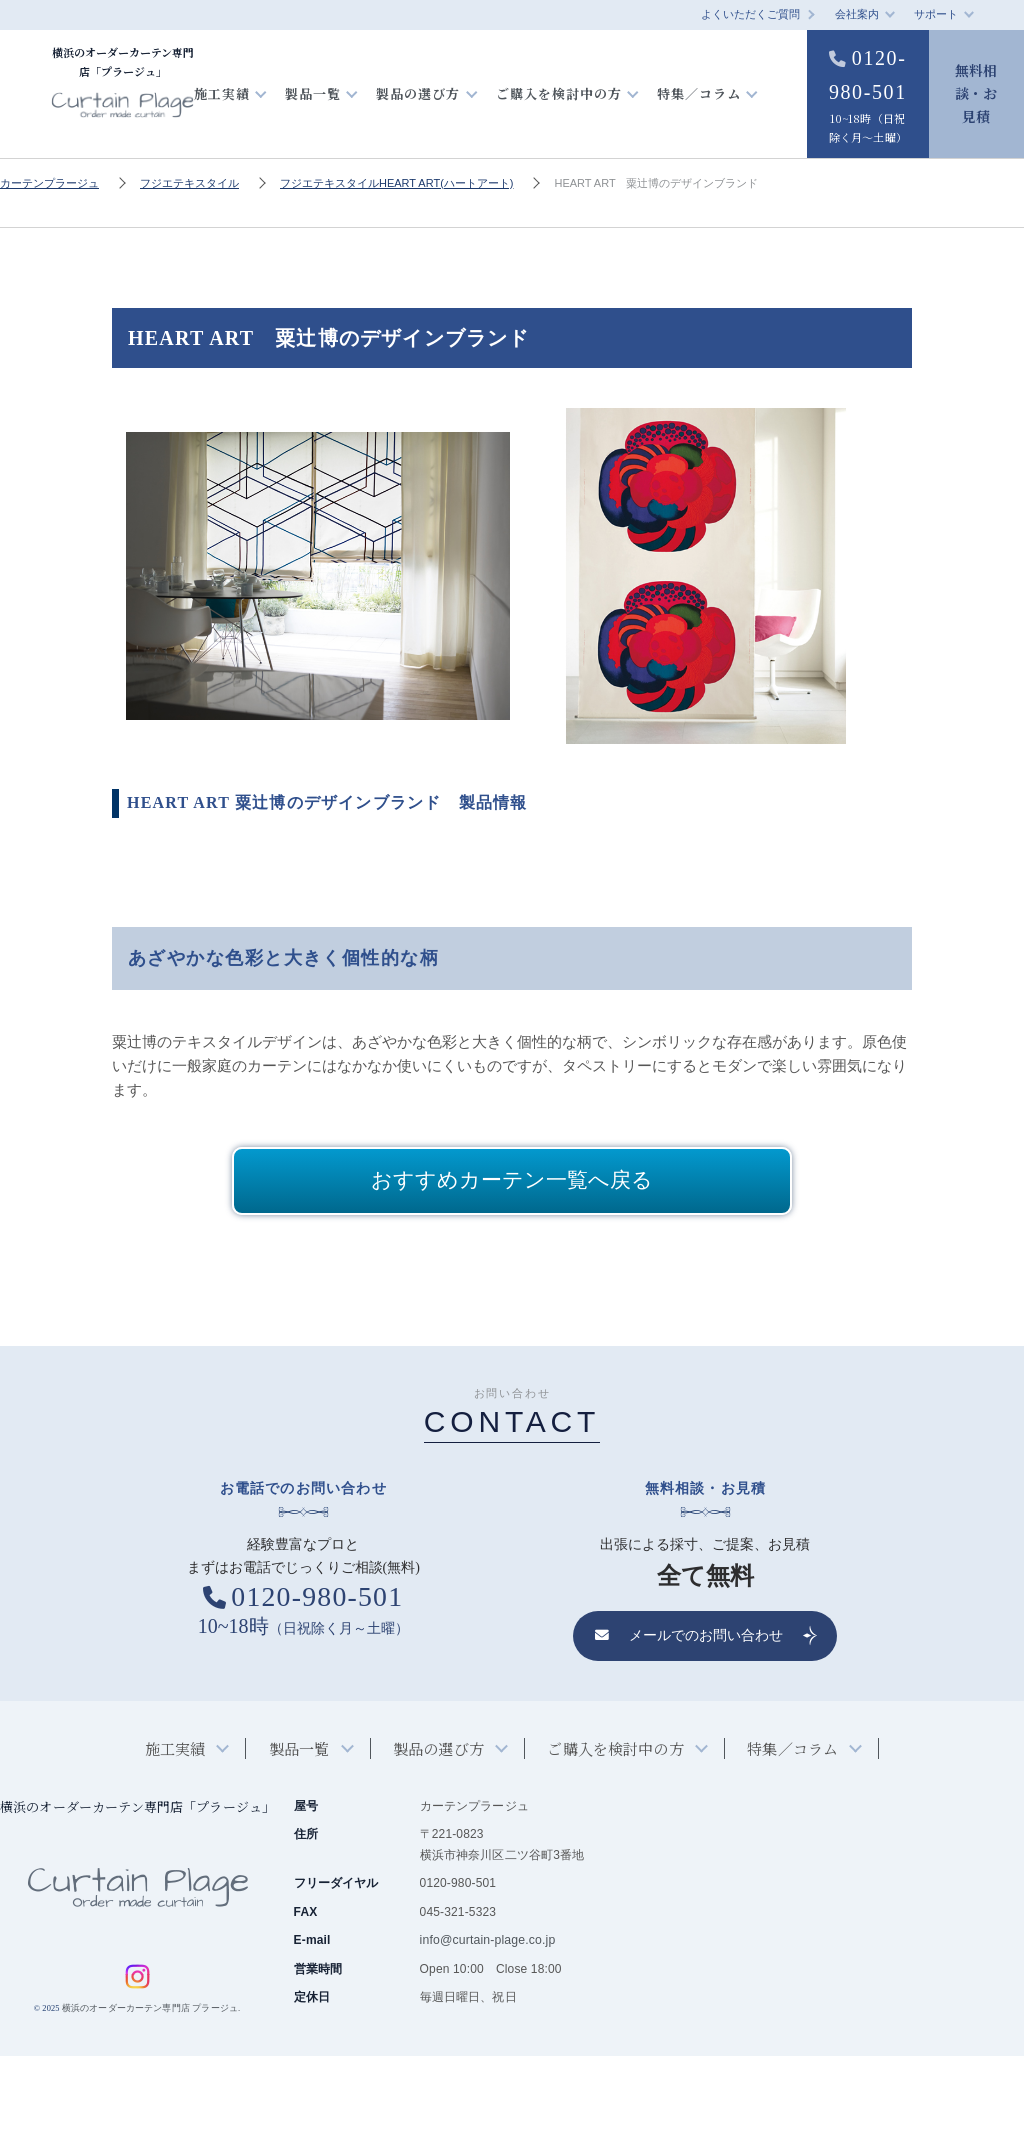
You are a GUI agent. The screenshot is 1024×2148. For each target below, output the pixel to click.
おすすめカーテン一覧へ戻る (512, 1271)
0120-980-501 (865, 143)
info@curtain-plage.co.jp (486, 2033)
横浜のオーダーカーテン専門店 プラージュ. (150, 2100)
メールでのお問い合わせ (689, 1728)
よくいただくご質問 (750, 14)
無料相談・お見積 (976, 137)
